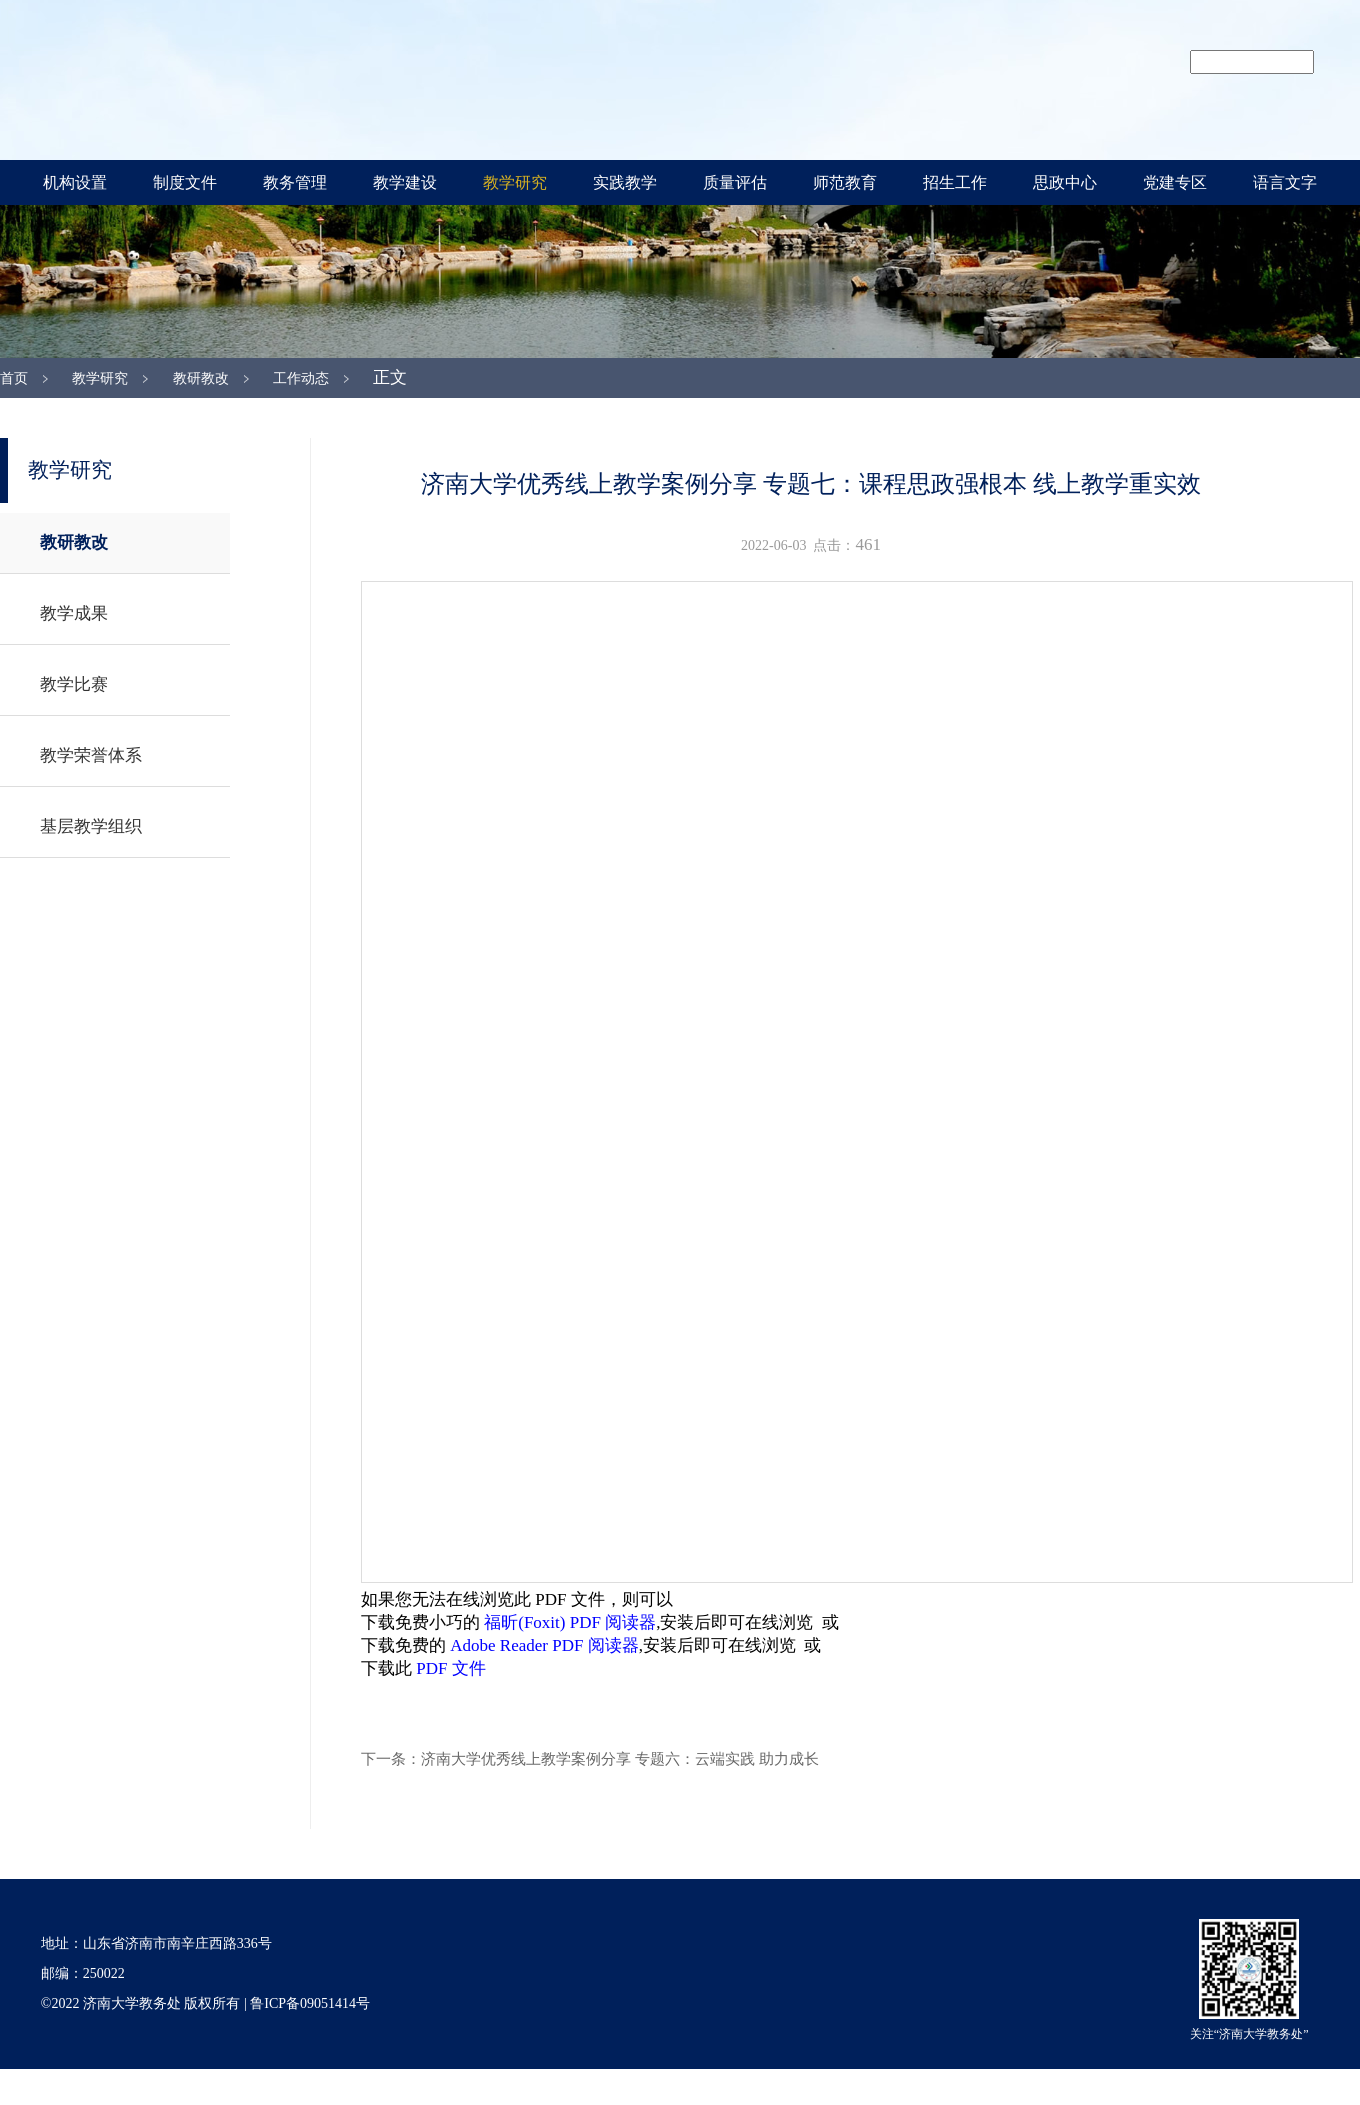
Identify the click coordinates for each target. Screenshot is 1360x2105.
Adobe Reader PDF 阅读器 (544, 1645)
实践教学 (625, 182)
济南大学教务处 (510, 77)
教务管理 (295, 182)
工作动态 (301, 378)
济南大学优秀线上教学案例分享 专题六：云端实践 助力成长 (620, 1759)
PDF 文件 (450, 1668)
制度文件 (185, 182)
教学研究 (515, 182)
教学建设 (405, 182)
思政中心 (1065, 182)
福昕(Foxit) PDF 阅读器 (570, 1622)
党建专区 (1175, 182)
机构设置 (75, 182)
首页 (14, 378)
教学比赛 (74, 684)
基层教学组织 (91, 826)
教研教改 (201, 378)
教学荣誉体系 (91, 755)
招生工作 (955, 182)
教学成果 (74, 613)
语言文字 (1285, 182)
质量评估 (735, 182)
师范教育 (845, 182)
